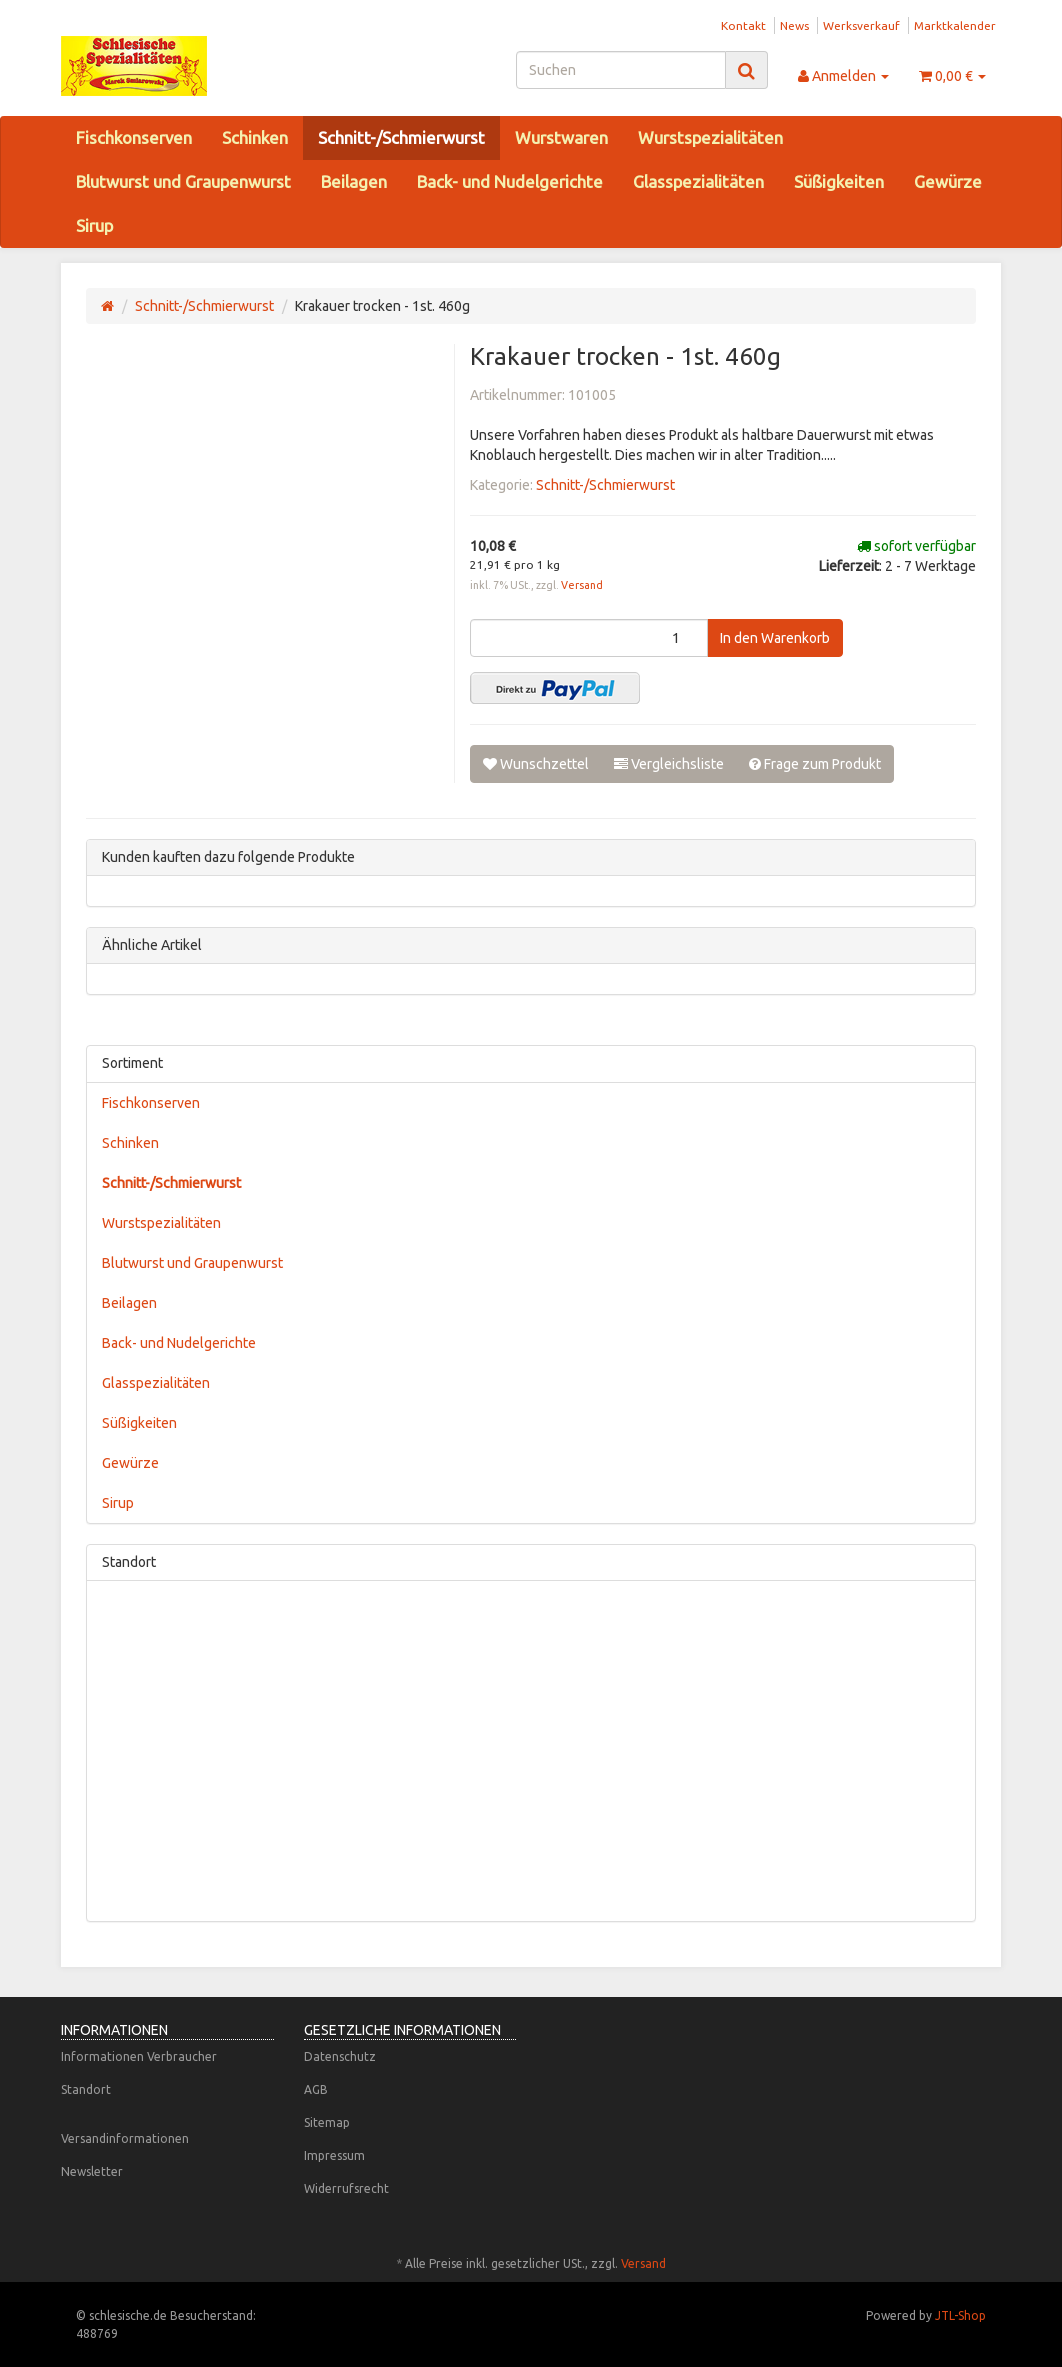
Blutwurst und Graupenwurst (183, 181)
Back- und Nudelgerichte (510, 181)
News (794, 25)
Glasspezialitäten (698, 181)
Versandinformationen (125, 2138)
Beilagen (354, 181)
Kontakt (743, 25)
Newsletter (92, 2171)
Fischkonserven (134, 137)
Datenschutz (340, 2056)
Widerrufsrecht (346, 2188)
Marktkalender (955, 25)
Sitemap (327, 2122)
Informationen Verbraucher (139, 2056)
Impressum (334, 2155)
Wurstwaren (561, 137)
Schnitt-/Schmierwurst (401, 137)
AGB (316, 2089)
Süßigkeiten (839, 181)
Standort (86, 2089)
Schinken (255, 137)
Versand (582, 585)
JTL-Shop (960, 2315)
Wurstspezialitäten (710, 137)
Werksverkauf (861, 25)
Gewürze (948, 181)
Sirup (94, 225)
